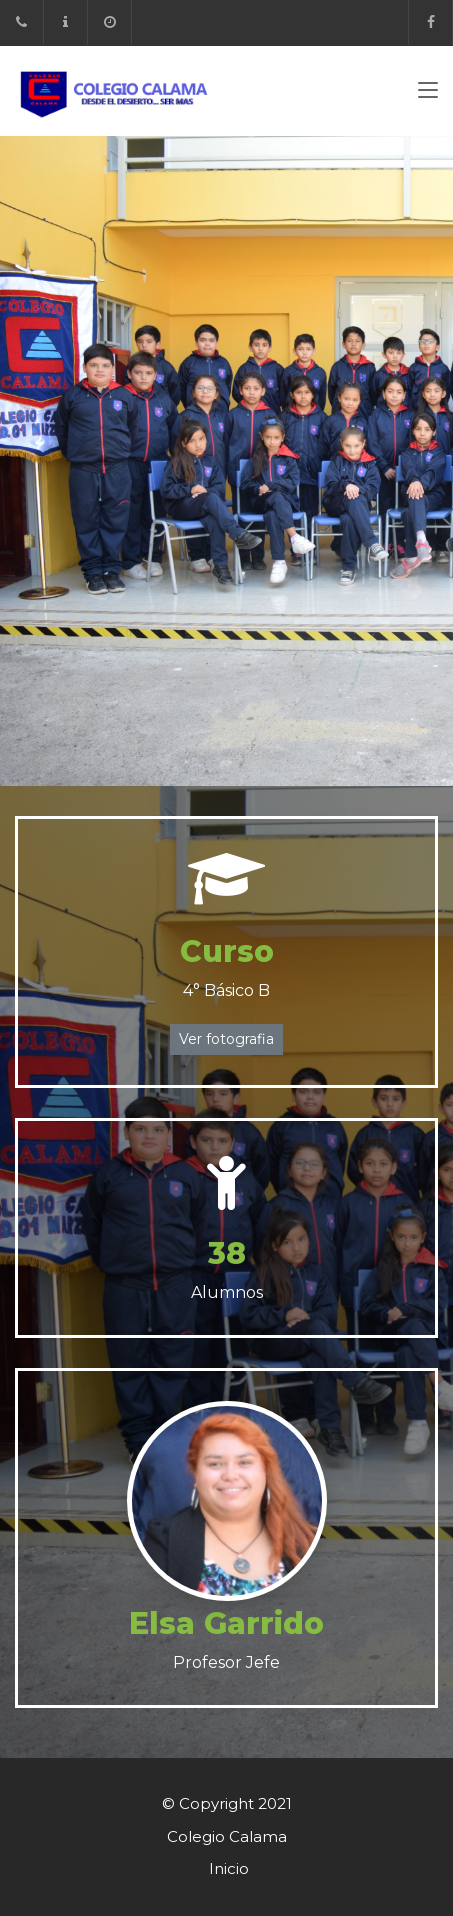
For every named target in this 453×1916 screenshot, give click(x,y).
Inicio (229, 1868)
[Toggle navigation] (428, 94)
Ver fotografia (226, 1039)
